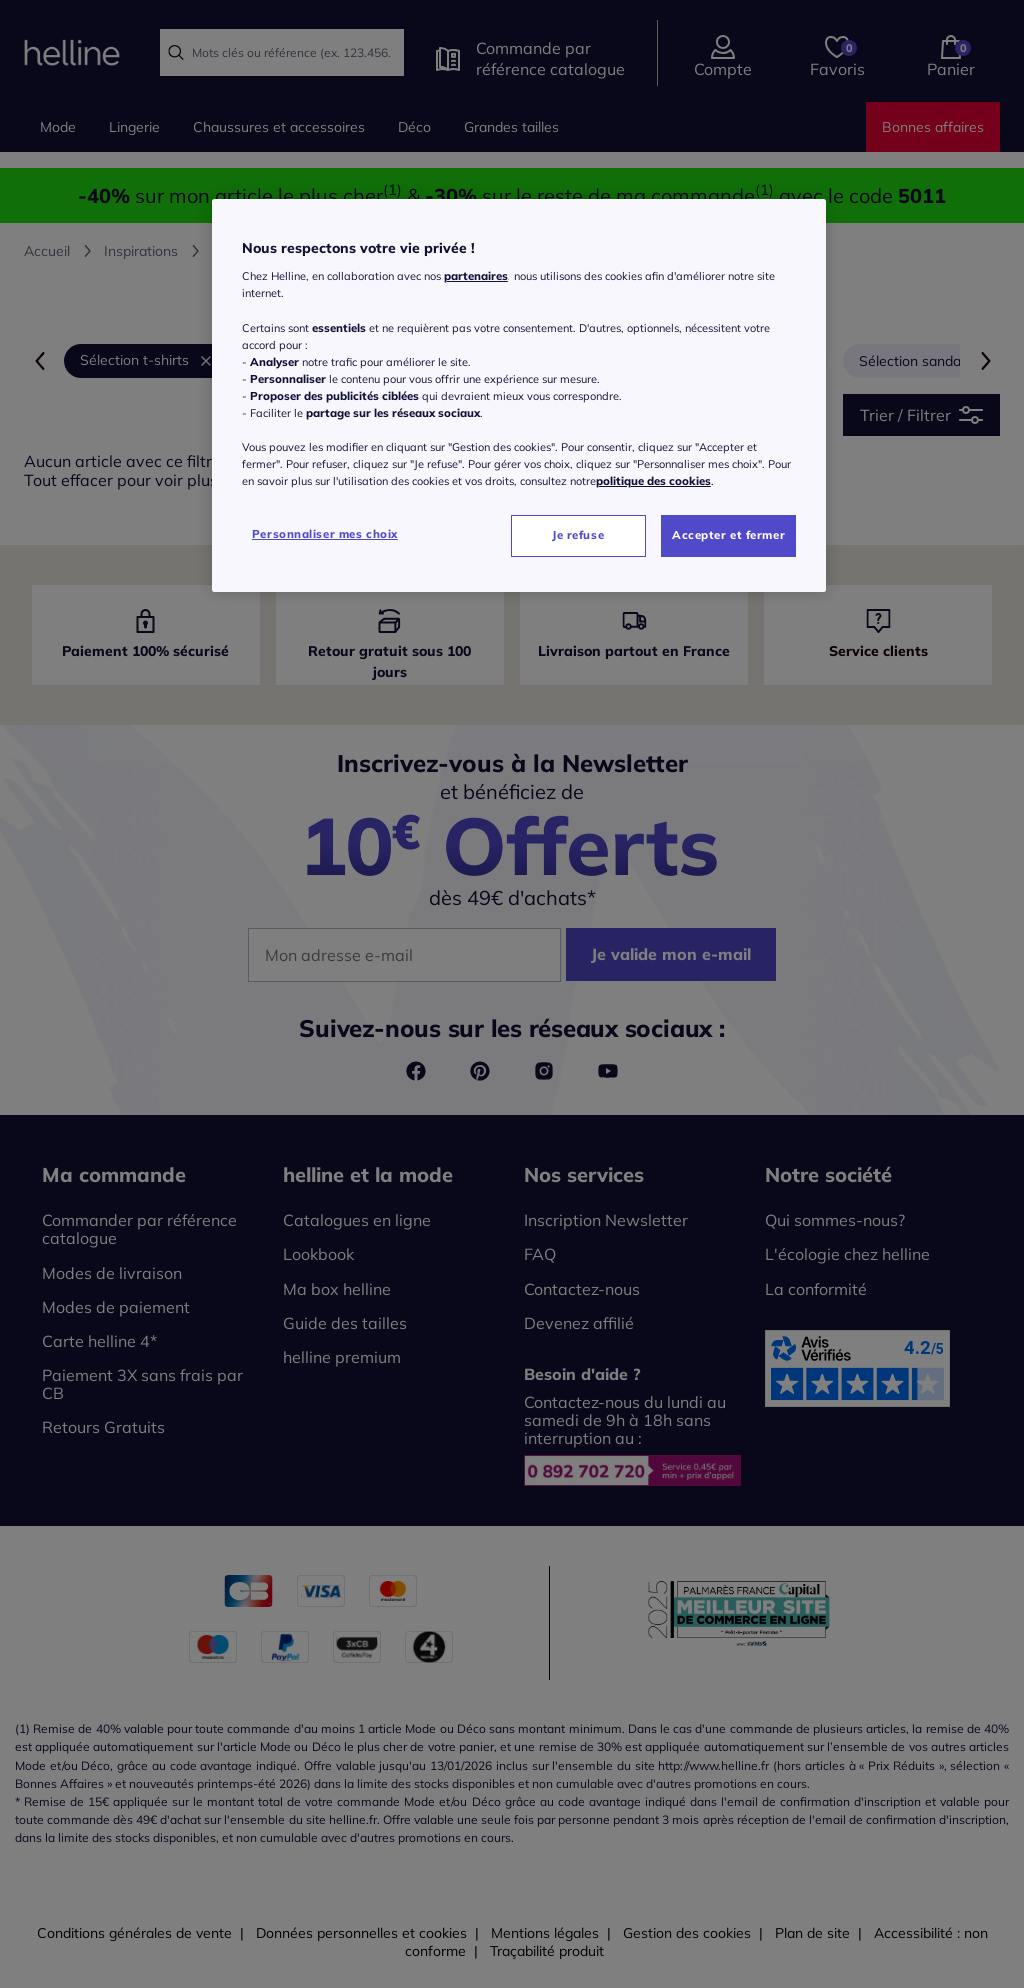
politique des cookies (653, 481)
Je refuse (578, 535)
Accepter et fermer (728, 535)
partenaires (476, 276)
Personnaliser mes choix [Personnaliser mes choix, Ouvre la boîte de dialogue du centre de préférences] (325, 534)
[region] (519, 395)
